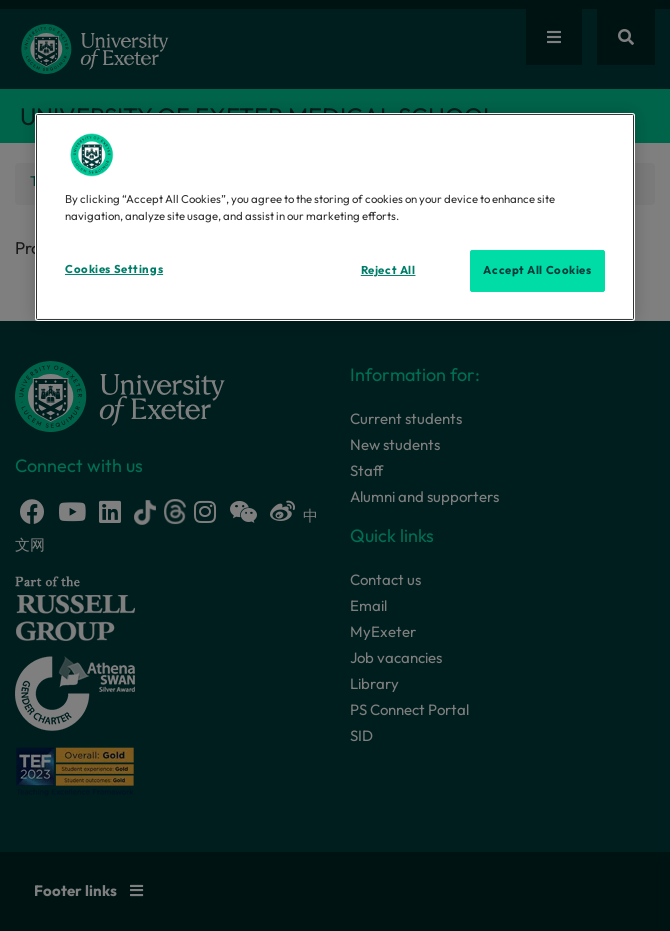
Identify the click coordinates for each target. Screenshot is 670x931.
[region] (335, 217)
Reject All (388, 270)
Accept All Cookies (537, 270)
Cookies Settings (114, 269)
